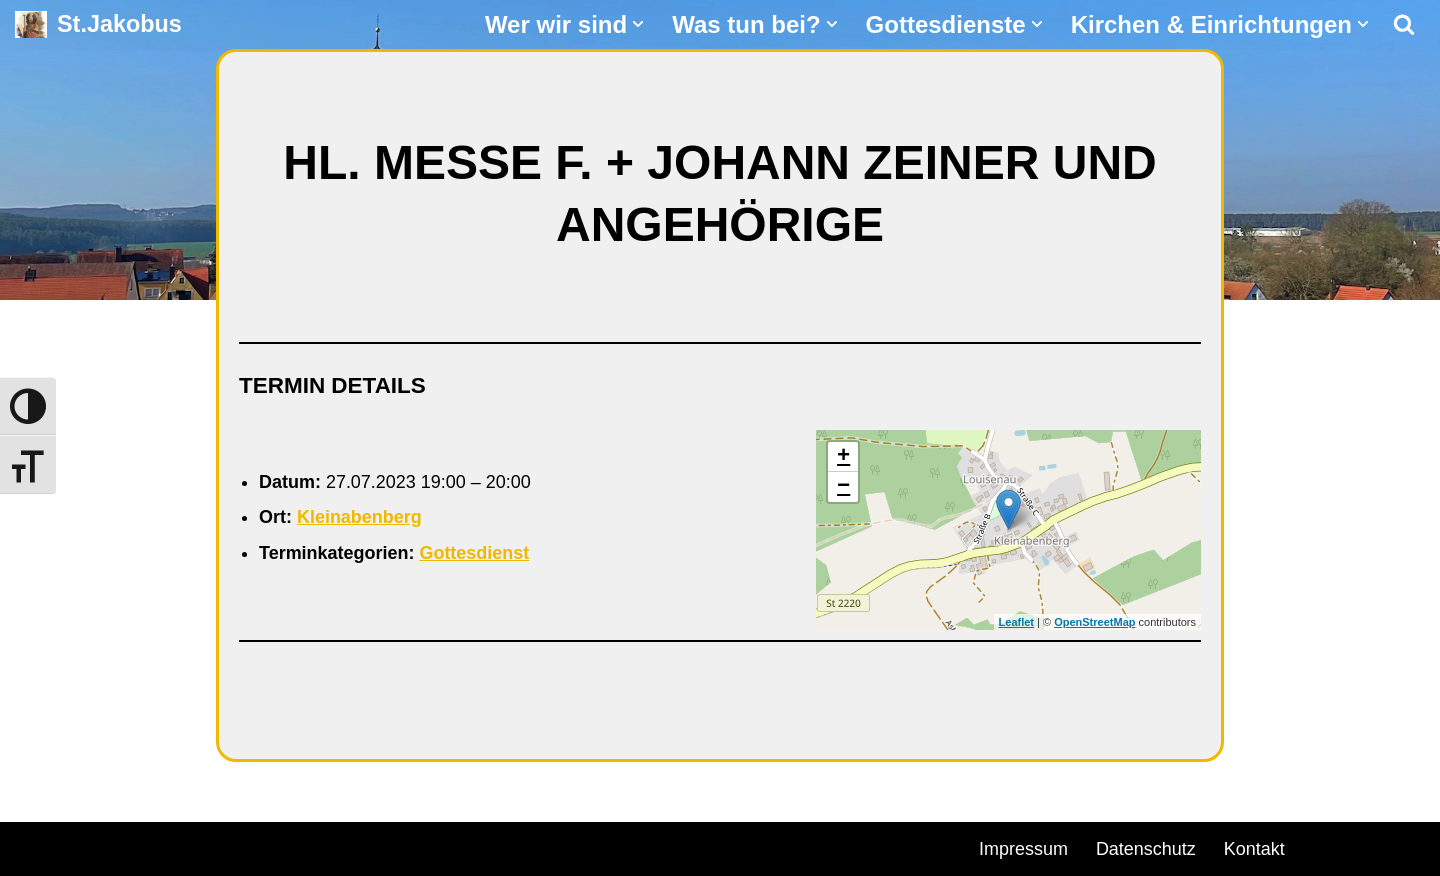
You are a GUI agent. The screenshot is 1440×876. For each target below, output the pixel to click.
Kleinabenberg (359, 517)
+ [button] (843, 457)
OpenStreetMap (1094, 622)
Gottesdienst (475, 553)
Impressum (1023, 849)
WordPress (242, 846)
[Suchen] (1404, 24)
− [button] (843, 487)
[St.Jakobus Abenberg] (98, 24)
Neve (36, 846)
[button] (638, 24)
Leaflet (1016, 622)
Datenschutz (1146, 849)
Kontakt (1254, 849)
